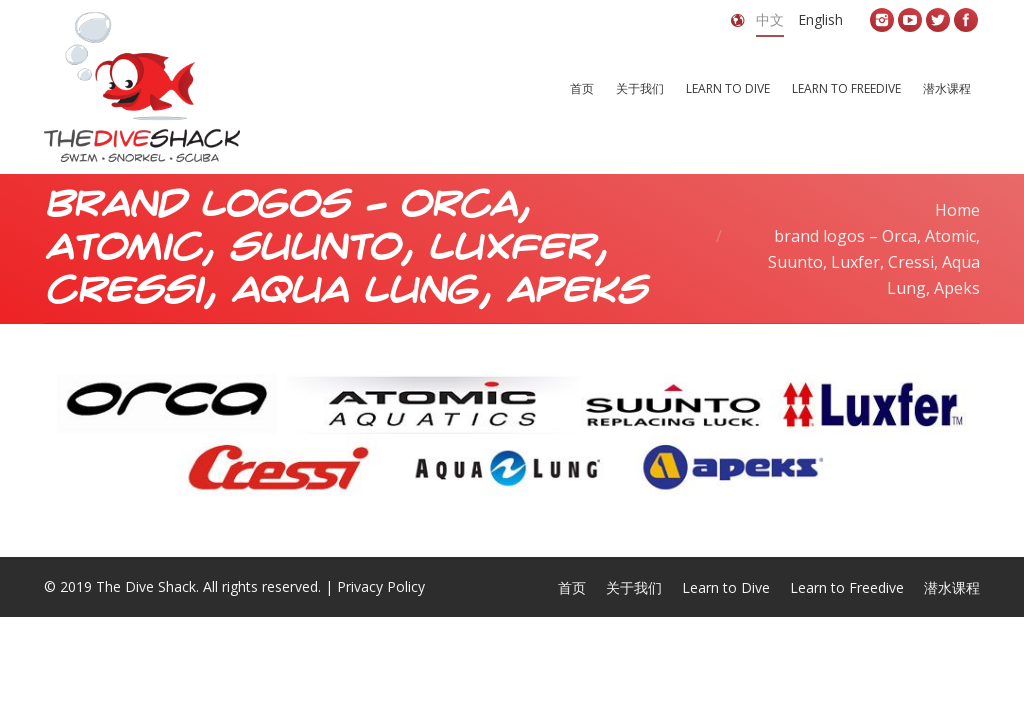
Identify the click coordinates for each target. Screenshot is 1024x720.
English (820, 19)
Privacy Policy (381, 586)
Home (957, 210)
